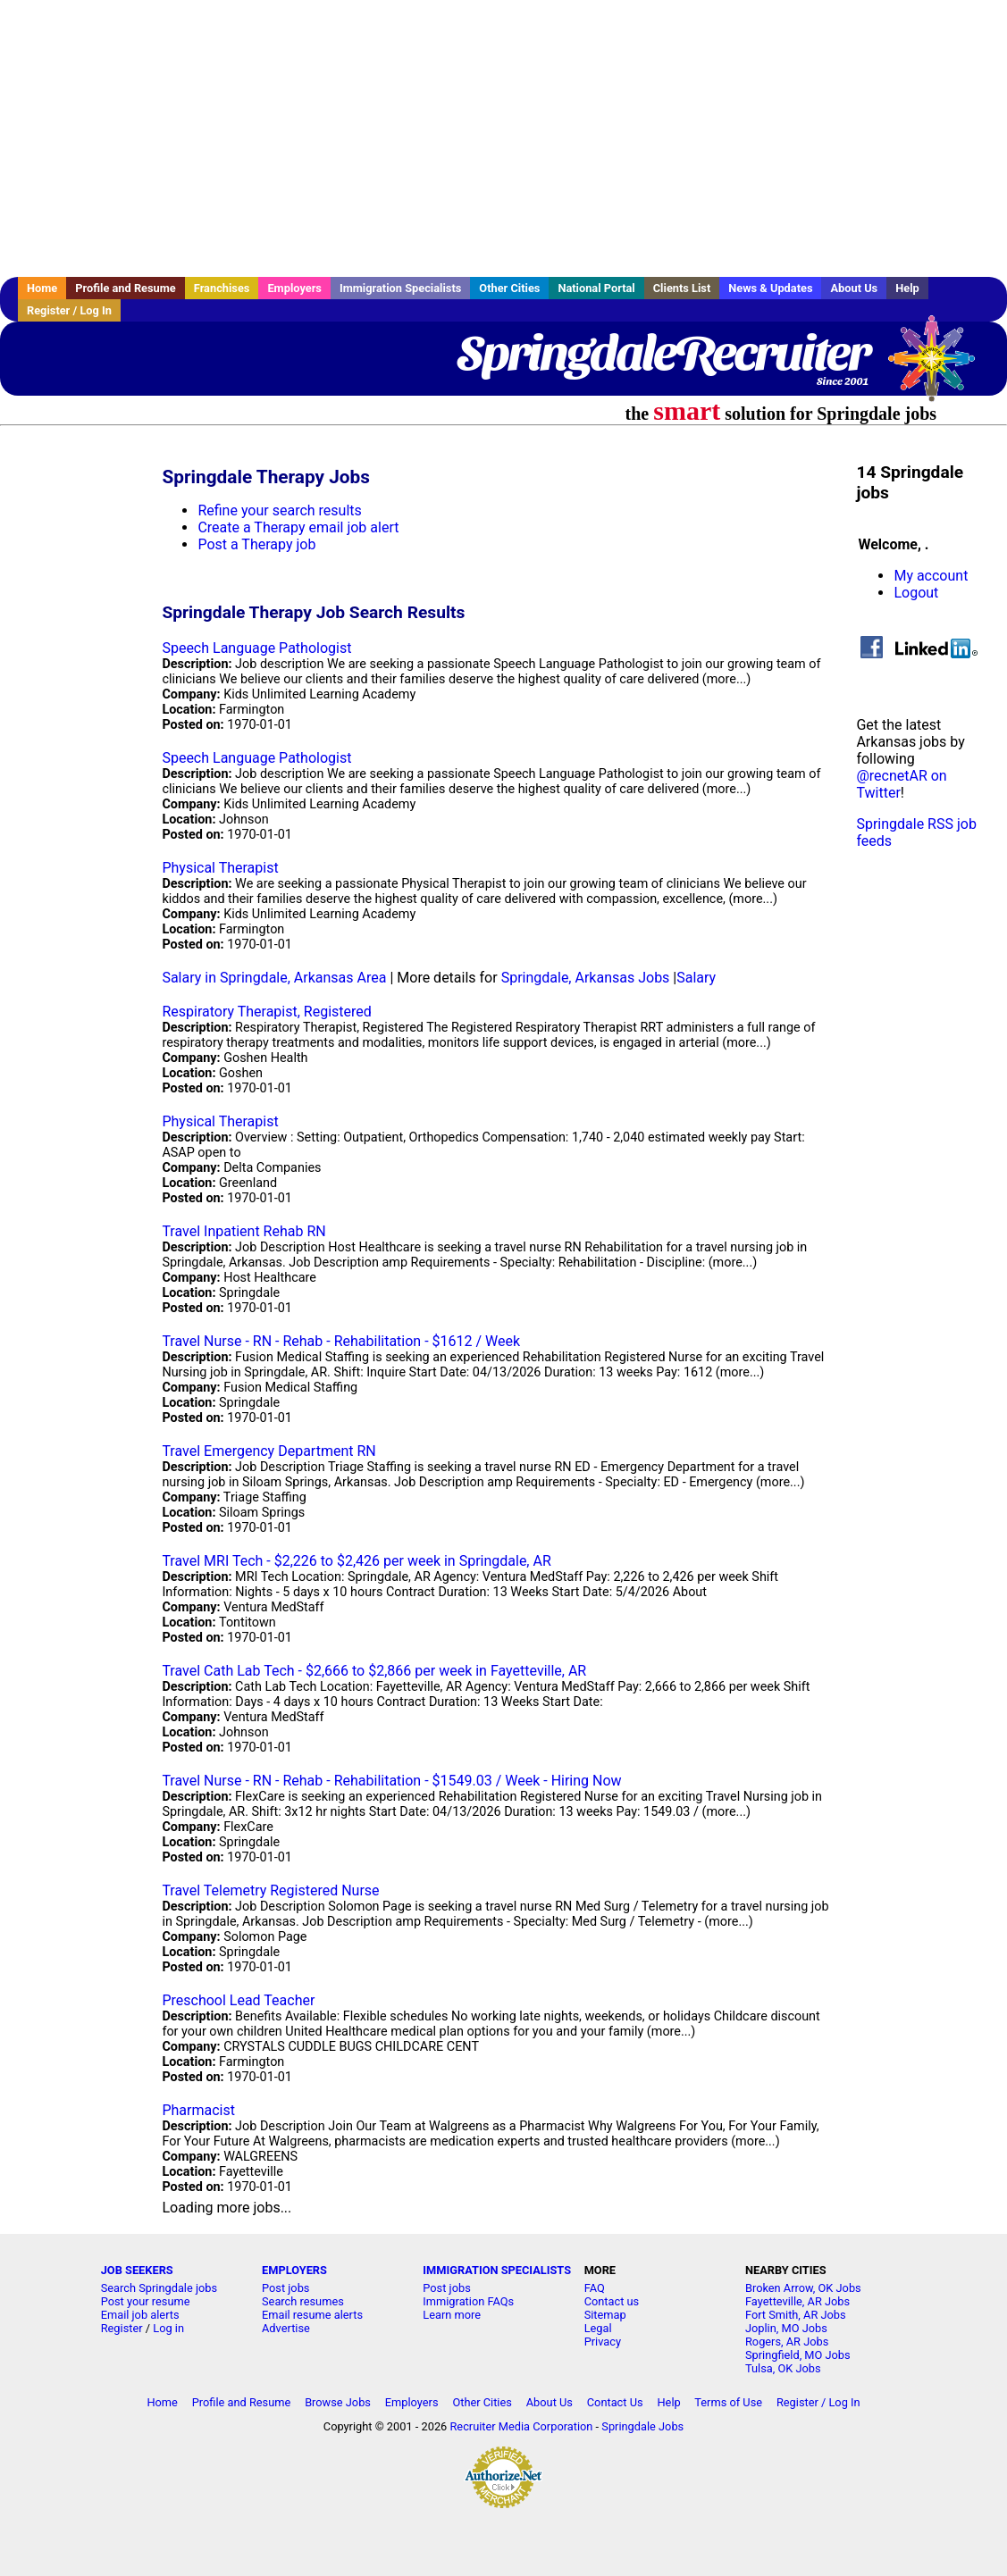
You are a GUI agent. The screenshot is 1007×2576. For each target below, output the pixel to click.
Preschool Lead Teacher (238, 2000)
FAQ (594, 2288)
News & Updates (770, 288)
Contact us (612, 2301)
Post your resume (145, 2301)
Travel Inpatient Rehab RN (243, 1231)
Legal (598, 2328)
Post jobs (285, 2288)
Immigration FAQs (468, 2301)
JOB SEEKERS (137, 2270)
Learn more (452, 2314)
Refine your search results (279, 510)
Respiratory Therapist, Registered (266, 1011)
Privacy (602, 2341)
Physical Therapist (220, 867)
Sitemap (605, 2314)
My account (931, 575)
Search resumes (303, 2301)
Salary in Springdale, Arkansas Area (274, 977)
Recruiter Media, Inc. (940, 367)
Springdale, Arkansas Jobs (585, 977)
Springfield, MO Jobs (798, 2355)
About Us (853, 288)
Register (122, 2328)
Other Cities (509, 288)
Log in (168, 2328)
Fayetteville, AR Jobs (797, 2301)
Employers (294, 288)
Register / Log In (69, 310)
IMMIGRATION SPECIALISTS (497, 2270)
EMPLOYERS (294, 2270)
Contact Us (615, 2402)
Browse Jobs (338, 2402)
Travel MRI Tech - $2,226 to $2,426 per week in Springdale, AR (356, 1560)
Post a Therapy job (256, 544)
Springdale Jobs (642, 2426)
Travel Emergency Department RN (268, 1451)
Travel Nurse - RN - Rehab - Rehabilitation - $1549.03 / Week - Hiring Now (391, 1780)
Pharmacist (198, 2110)
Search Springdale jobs (159, 2288)
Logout (916, 592)
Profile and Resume (125, 288)
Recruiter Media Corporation (520, 2426)
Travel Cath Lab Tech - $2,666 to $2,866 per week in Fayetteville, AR (374, 1670)
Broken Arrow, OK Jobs (803, 2288)
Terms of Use (728, 2402)
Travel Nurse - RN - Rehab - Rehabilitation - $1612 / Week (341, 1341)
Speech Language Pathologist (256, 648)
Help (907, 288)
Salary (696, 977)
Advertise (286, 2328)
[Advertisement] (503, 138)
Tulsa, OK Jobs (783, 2368)
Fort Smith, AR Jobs (795, 2314)
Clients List (682, 288)
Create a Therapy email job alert (298, 527)
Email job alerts (140, 2314)
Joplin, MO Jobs (786, 2328)
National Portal (596, 288)
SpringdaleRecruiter (663, 352)
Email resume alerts (312, 2314)
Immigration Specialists (400, 288)
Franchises (222, 288)
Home (42, 288)
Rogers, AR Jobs (786, 2341)
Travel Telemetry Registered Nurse (270, 1890)
